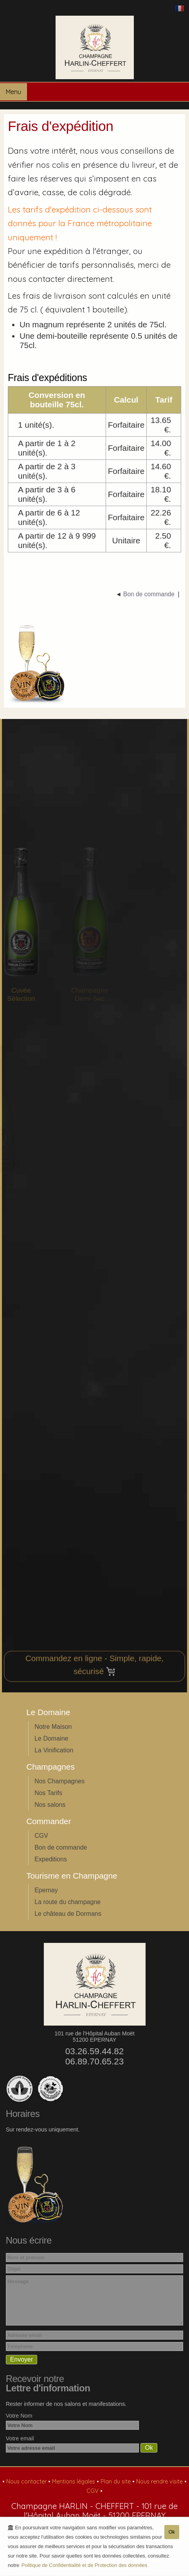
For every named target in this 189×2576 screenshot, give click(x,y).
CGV (41, 1835)
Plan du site (116, 2481)
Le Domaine (51, 1738)
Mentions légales (74, 2481)
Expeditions (50, 1859)
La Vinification (53, 1750)
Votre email (20, 2438)
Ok (172, 2533)
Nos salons (49, 1804)
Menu (13, 92)
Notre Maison (53, 1726)
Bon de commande (60, 1847)
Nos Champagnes (59, 1781)
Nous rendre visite (160, 2481)
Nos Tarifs (48, 1793)
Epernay (46, 1890)
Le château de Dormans (67, 1913)
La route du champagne (67, 1902)
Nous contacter (27, 2481)
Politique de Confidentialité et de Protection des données (85, 2566)
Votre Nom (19, 2416)
